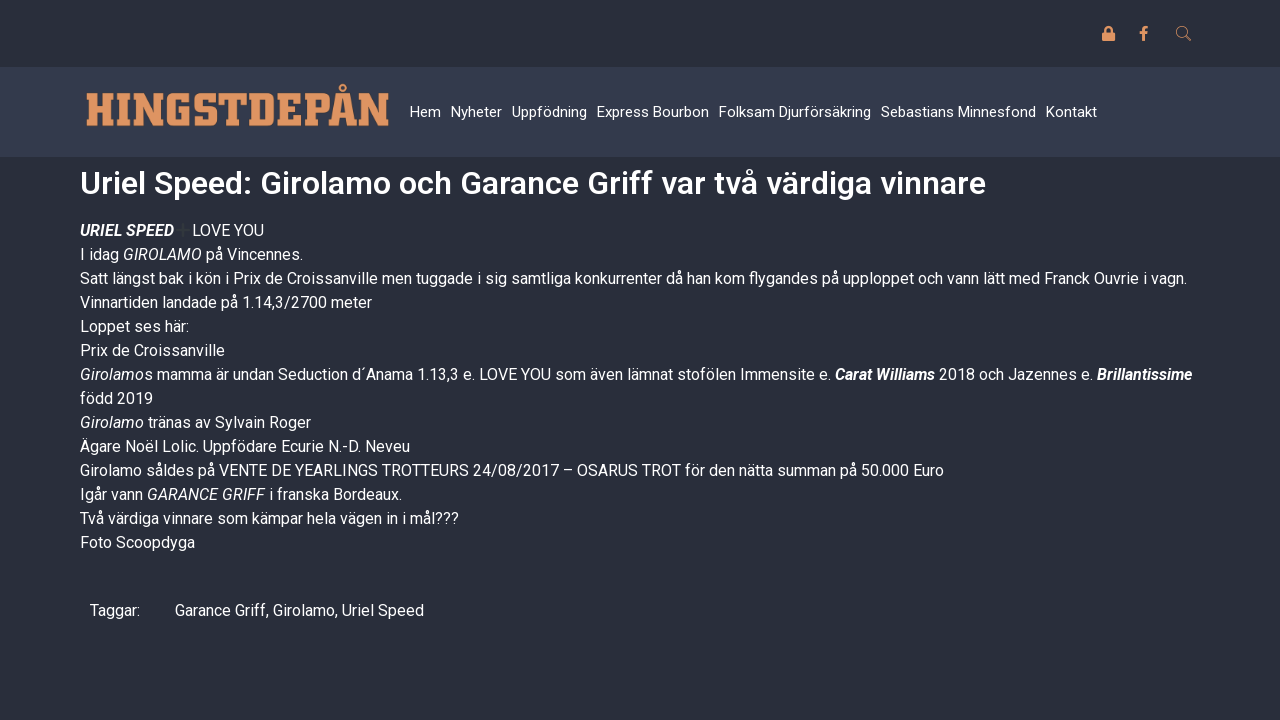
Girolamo (304, 610)
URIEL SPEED (127, 230)
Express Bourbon (653, 112)
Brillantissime (1144, 374)
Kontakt (1071, 112)
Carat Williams (885, 374)
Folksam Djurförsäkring (795, 112)
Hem (425, 112)
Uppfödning (549, 112)
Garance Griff (220, 610)
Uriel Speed (383, 610)
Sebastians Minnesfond (958, 112)
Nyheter (476, 112)
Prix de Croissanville (152, 350)
